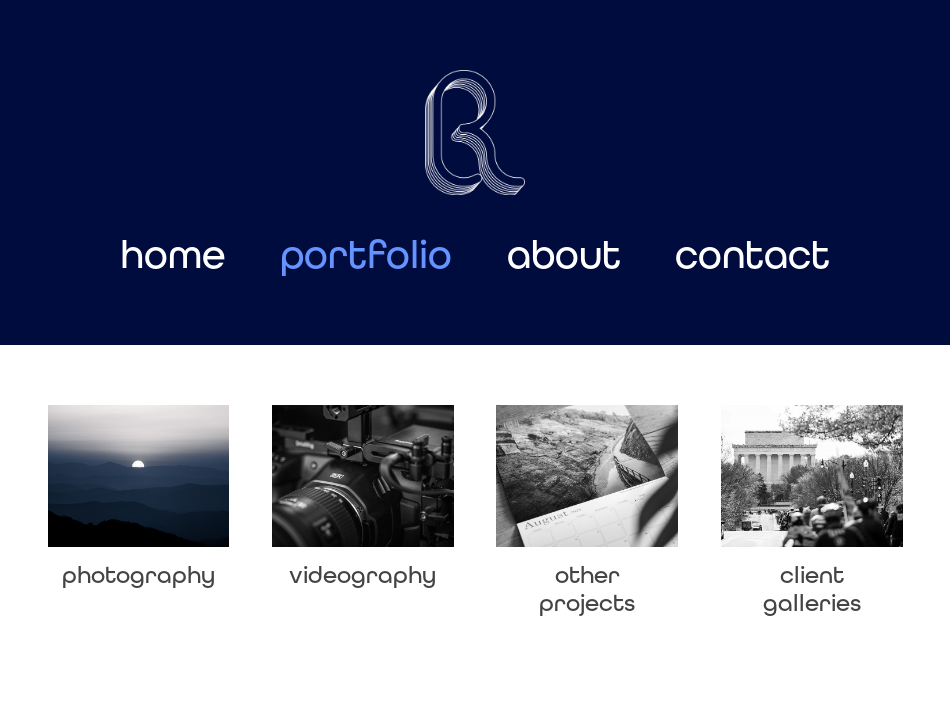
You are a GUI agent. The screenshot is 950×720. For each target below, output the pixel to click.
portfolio (366, 254)
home (173, 254)
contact (752, 254)
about (564, 254)
